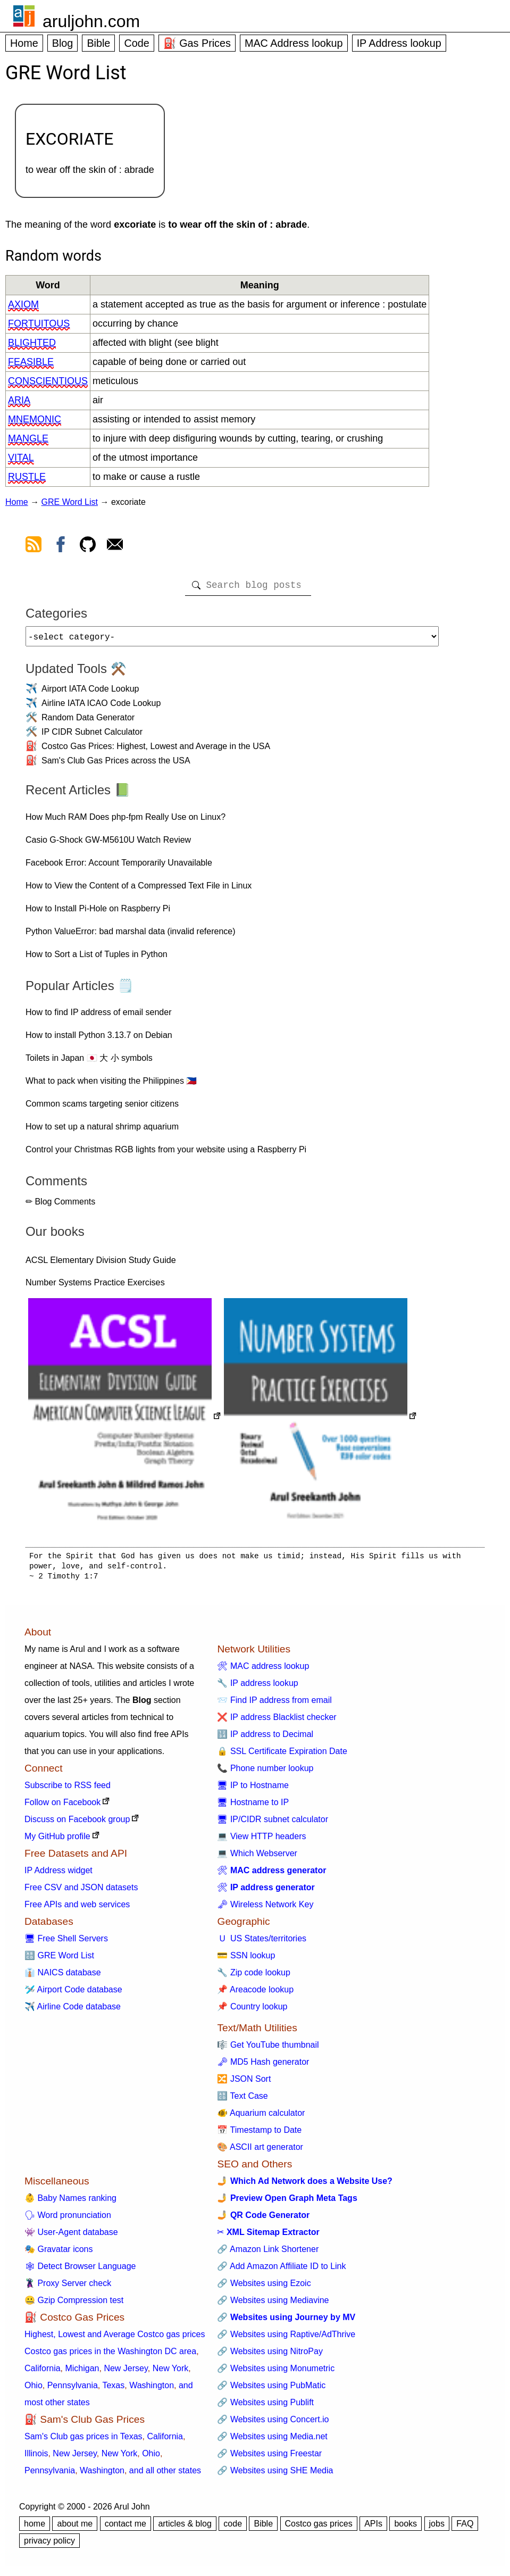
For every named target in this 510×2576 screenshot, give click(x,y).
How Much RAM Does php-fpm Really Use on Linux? (125, 821)
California (42, 2372)
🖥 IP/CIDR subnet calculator (272, 1823)
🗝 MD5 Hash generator (263, 2066)
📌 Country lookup (252, 2010)
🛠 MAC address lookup (263, 1670)
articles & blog (185, 2527)
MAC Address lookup (294, 43)
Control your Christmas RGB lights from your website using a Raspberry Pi (166, 1153)
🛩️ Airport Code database (73, 1993)
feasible (31, 361)
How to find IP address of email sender (99, 1016)
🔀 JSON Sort (244, 2083)
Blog (62, 43)
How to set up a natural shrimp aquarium (102, 1130)
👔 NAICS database (62, 1976)
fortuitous (39, 323)
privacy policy (49, 2544)
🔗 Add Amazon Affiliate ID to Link (281, 2270)
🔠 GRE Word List (59, 1959)
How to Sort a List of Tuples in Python (97, 958)
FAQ (464, 2527)
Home (24, 43)
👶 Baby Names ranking (70, 2202)
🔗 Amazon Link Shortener (268, 2253)
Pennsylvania (72, 2389)
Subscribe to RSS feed (67, 1789)
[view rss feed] (33, 546)
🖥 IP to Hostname (252, 1789)
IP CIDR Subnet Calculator (92, 736)
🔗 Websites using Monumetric (276, 2372)
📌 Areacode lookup (255, 1993)
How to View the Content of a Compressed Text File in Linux (139, 889)
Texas (113, 2389)
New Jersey (125, 2372)
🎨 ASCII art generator (260, 2151)
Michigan (82, 2372)
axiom (23, 304)
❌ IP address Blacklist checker (276, 1721)
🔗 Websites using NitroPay (269, 2355)
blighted (32, 342)
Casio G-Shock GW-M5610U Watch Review (108, 844)
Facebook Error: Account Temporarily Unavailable (119, 866)
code (232, 2527)
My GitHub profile (57, 1840)
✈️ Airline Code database (72, 2010)
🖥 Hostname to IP (253, 1806)
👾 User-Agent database (71, 2236)
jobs (437, 2527)
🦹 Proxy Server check (67, 2287)
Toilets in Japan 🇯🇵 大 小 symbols (89, 1062)
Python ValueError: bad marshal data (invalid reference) (131, 935)
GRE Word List (69, 501)
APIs (373, 2527)
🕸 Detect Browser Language (80, 2270)
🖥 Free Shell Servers (66, 1942)
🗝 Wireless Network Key (265, 1908)
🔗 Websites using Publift (265, 2406)
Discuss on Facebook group (77, 1823)
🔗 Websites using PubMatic (271, 2389)
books (405, 2527)
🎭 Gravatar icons (58, 2253)
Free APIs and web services (77, 1908)
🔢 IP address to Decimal (265, 1738)
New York (171, 2372)
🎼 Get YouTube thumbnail (268, 2049)
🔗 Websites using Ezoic (264, 2287)
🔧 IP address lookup (257, 1687)
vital (21, 457)
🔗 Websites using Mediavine (273, 2304)
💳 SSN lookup (246, 1959)
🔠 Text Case (242, 2100)
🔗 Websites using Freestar (269, 2457)
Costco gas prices (319, 2527)
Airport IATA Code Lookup (90, 692)
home (34, 2527)
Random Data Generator (88, 721)
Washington (151, 2389)
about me (75, 2527)
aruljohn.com (91, 21)
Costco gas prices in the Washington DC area (110, 2355)
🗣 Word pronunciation (67, 2219)
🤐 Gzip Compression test (73, 2304)
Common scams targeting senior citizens (102, 1107)
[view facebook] (61, 546)
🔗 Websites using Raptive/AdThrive (286, 2338)
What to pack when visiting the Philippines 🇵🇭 (111, 1085)
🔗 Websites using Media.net (272, 2440)
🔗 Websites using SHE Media (275, 2474)
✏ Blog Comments (60, 1205)
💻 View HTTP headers (261, 1840)
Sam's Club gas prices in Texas (83, 2440)
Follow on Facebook (62, 1806)
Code (136, 43)
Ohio (33, 2389)
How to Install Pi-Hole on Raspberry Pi (98, 912)
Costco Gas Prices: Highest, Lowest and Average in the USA (155, 750)
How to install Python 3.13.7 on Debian (99, 1039)
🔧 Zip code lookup (253, 1976)
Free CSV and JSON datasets (81, 1891)
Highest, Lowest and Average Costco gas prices (114, 2338)
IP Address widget (58, 1874)
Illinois (36, 2457)
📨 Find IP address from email (274, 1704)
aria (19, 400)
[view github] (88, 546)
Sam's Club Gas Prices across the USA (115, 764)
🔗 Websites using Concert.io (273, 2423)
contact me (125, 2527)
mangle (28, 438)
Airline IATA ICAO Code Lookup (101, 707)
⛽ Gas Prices (197, 43)
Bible (98, 43)
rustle (27, 476)
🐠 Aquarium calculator (261, 2117)
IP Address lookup (399, 43)
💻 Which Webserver (257, 1857)
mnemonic (34, 419)
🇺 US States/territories (261, 1942)
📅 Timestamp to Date (259, 2134)
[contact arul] (115, 546)
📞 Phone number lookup (265, 1772)
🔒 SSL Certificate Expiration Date (282, 1755)
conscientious (48, 381)
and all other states (165, 2474)
